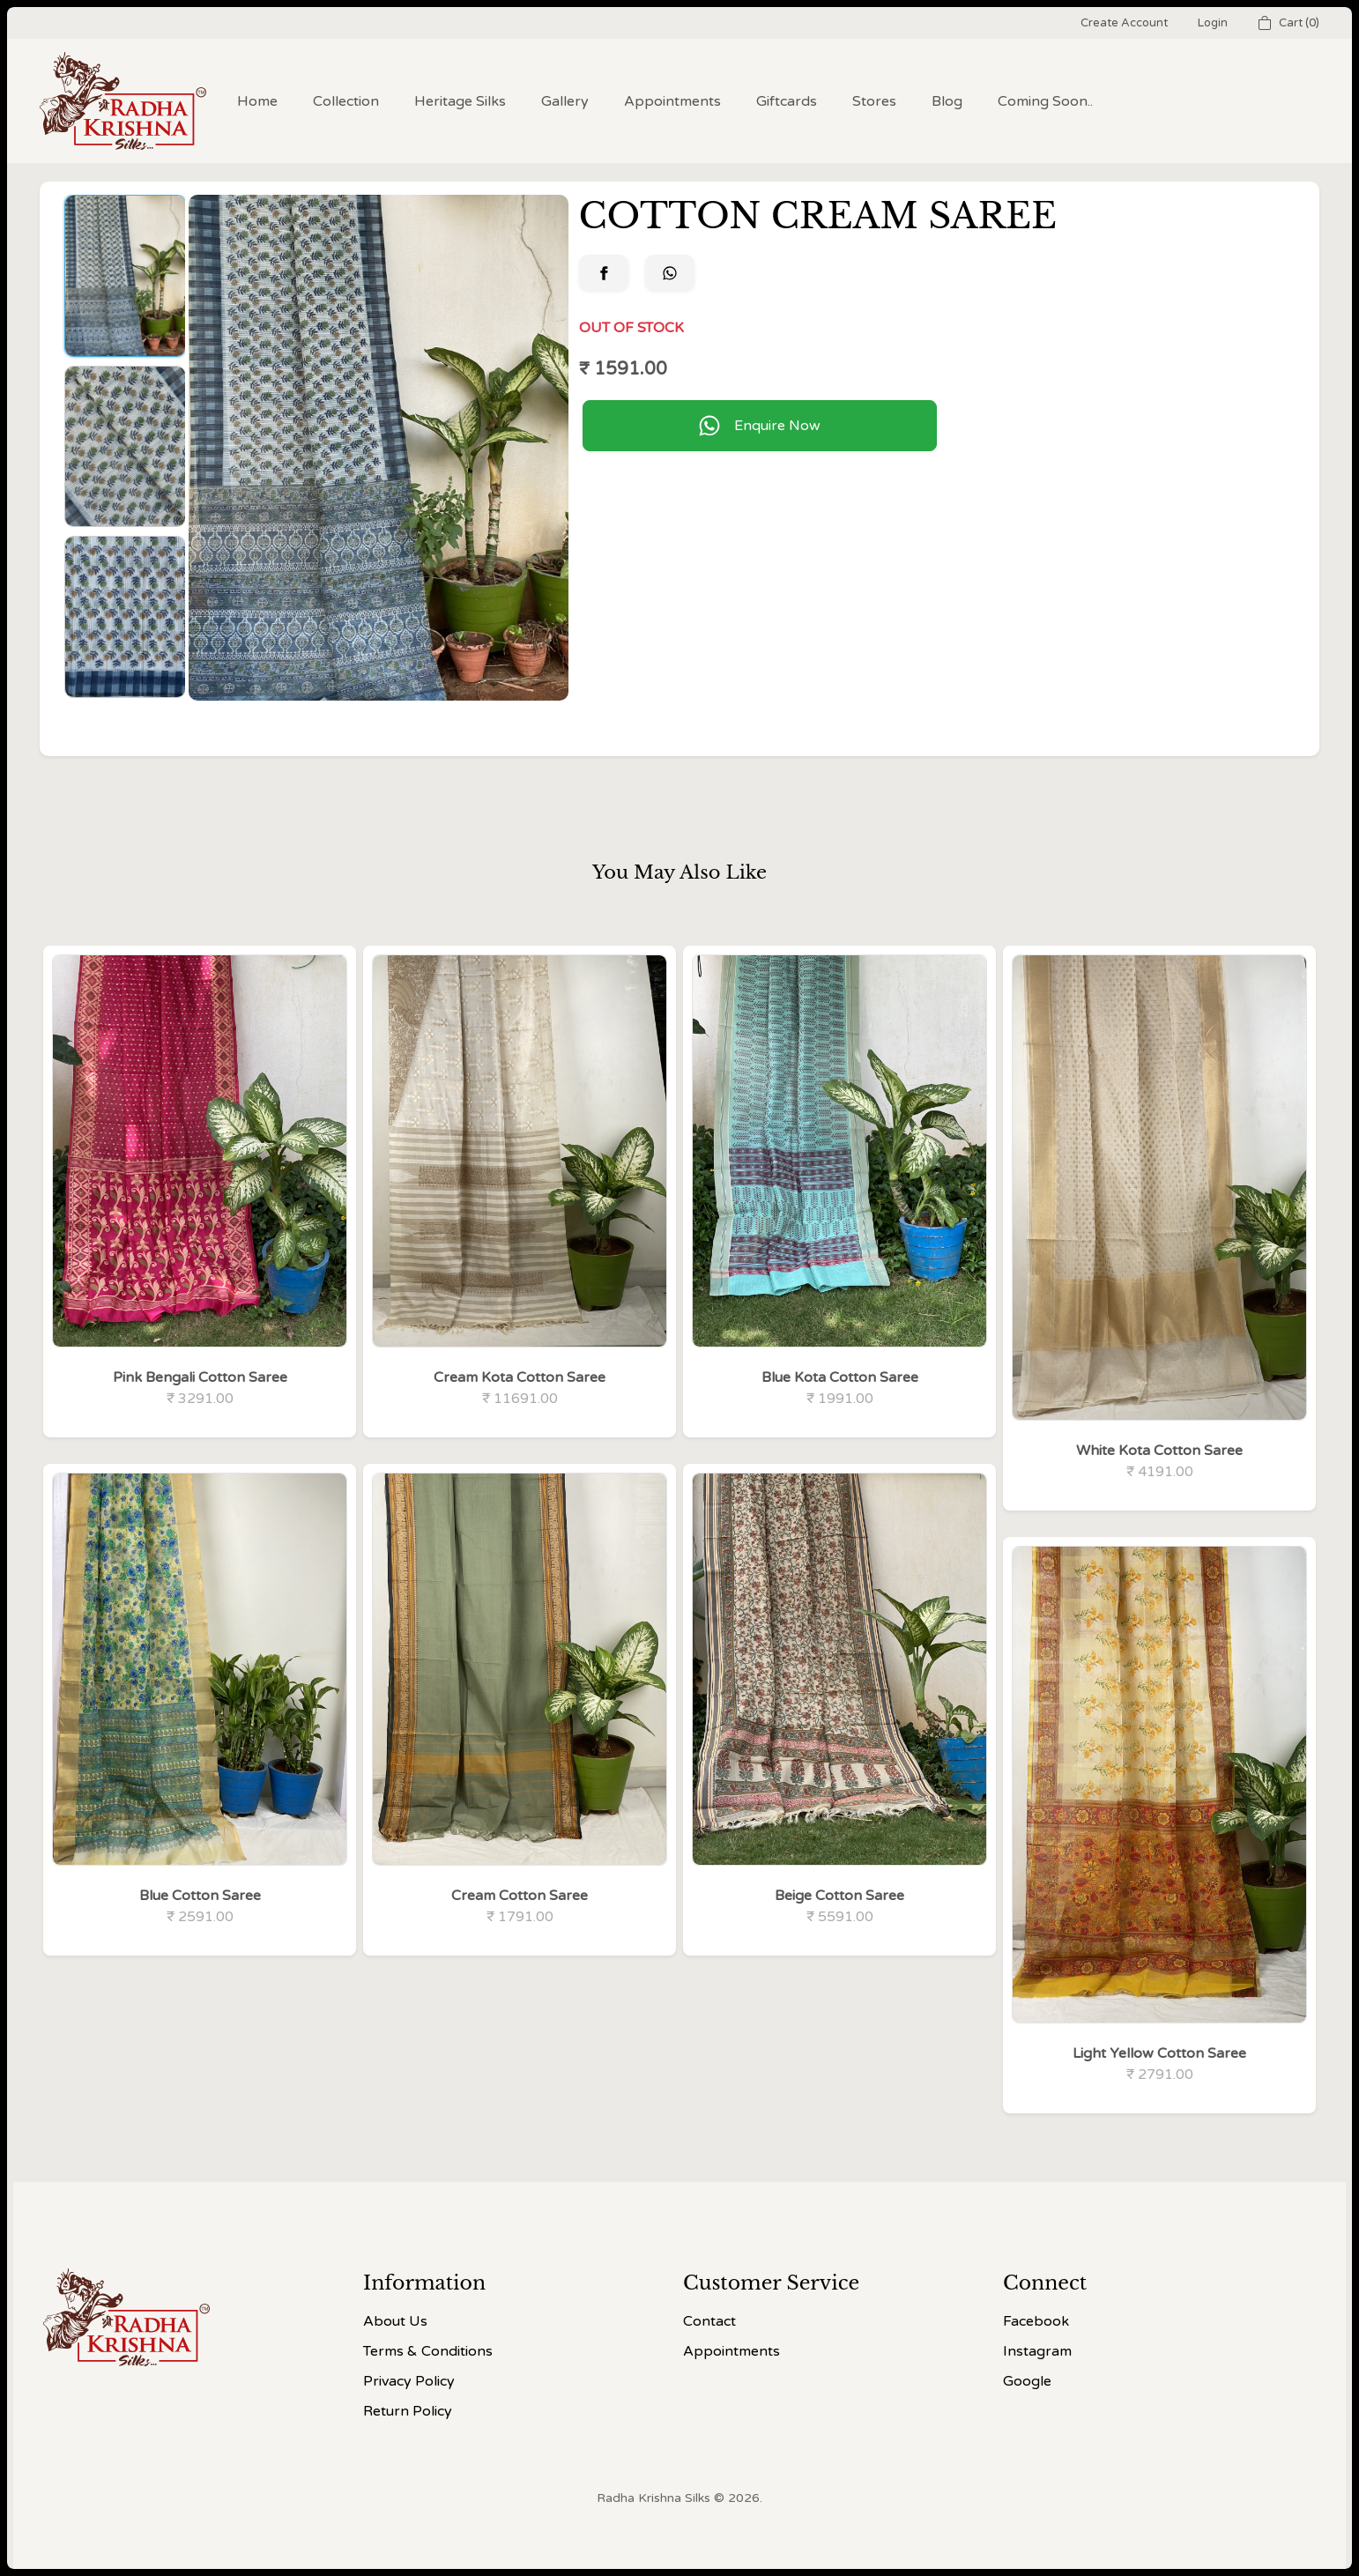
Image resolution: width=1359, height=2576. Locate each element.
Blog (947, 101)
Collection (346, 101)
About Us (395, 2321)
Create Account (1124, 23)
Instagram (1037, 2351)
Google (1027, 2381)
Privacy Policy (409, 2381)
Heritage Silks (460, 101)
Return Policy (407, 2411)
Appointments (672, 101)
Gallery (565, 101)
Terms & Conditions (428, 2351)
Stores (874, 101)
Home (257, 101)
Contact (709, 2321)
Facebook (1036, 2321)
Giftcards (786, 101)
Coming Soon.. (1045, 101)
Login (1213, 23)
